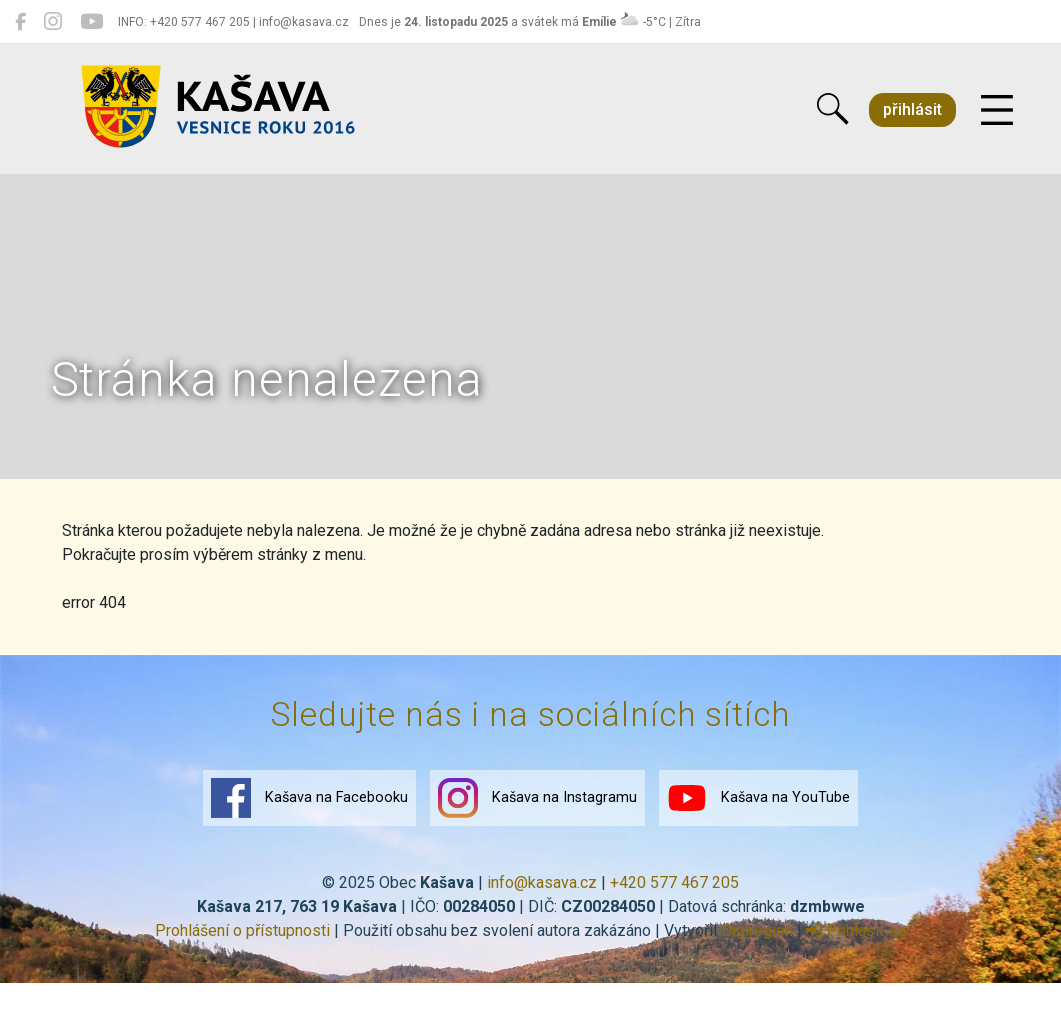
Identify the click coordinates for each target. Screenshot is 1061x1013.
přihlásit (912, 109)
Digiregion (757, 930)
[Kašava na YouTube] (91, 22)
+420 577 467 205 (674, 882)
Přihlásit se (856, 930)
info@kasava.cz (542, 882)
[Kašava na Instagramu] (53, 22)
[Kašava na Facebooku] (20, 22)
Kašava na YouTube (758, 798)
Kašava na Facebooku (309, 798)
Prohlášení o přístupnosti (242, 930)
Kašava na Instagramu (537, 798)
